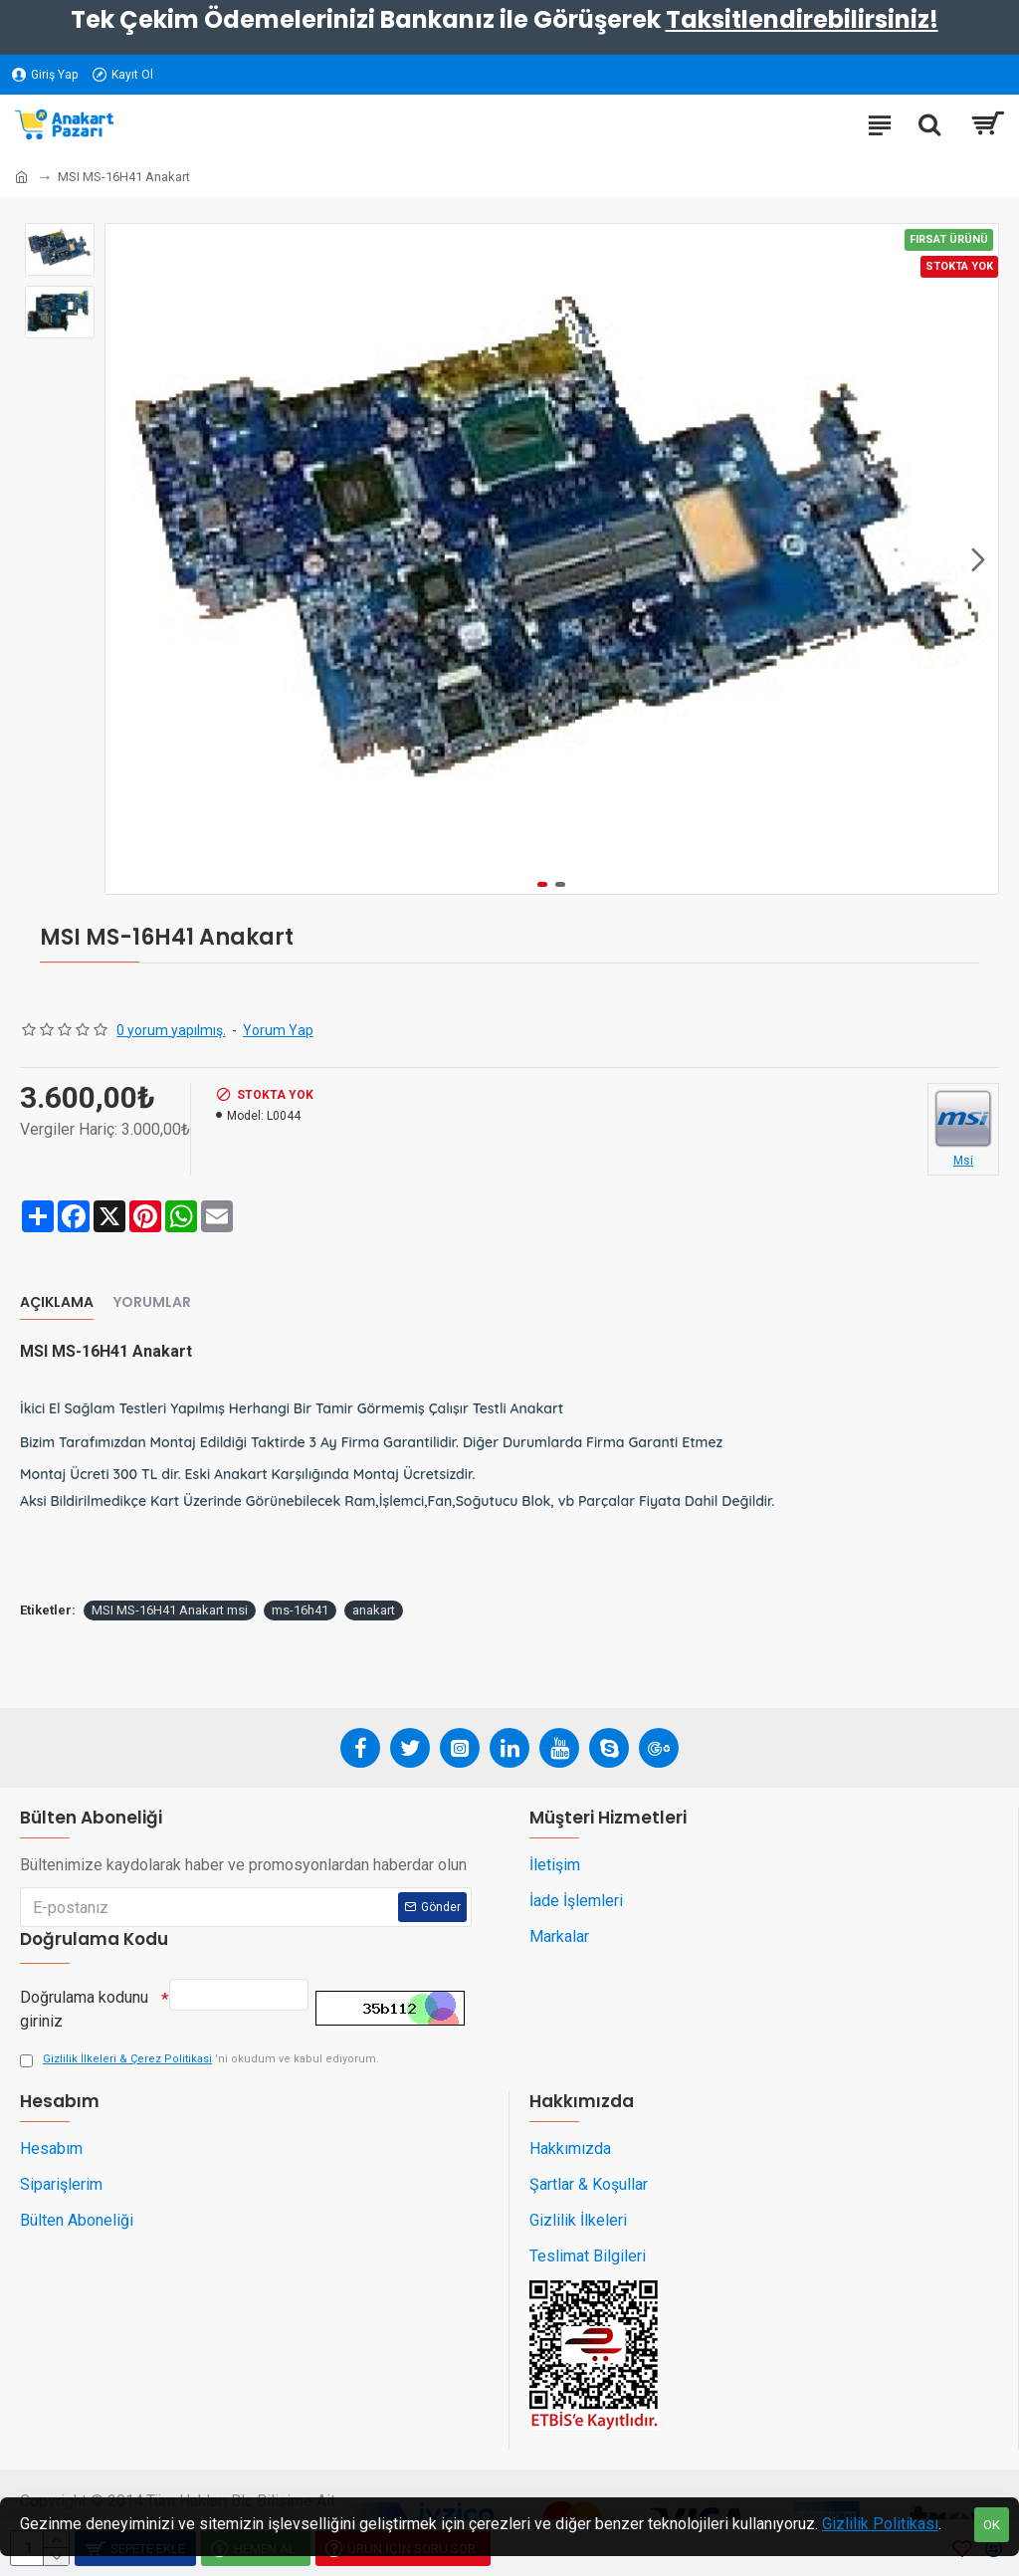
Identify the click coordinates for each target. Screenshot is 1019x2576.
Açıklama (57, 1303)
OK (991, 2524)
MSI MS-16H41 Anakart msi (170, 1610)
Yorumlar (152, 1303)
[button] (978, 559)
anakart (373, 1610)
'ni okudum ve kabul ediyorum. (199, 2059)
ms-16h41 (300, 1610)
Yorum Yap (278, 1030)
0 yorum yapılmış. (171, 1030)
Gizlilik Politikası (880, 2523)
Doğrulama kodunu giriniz (84, 2004)
